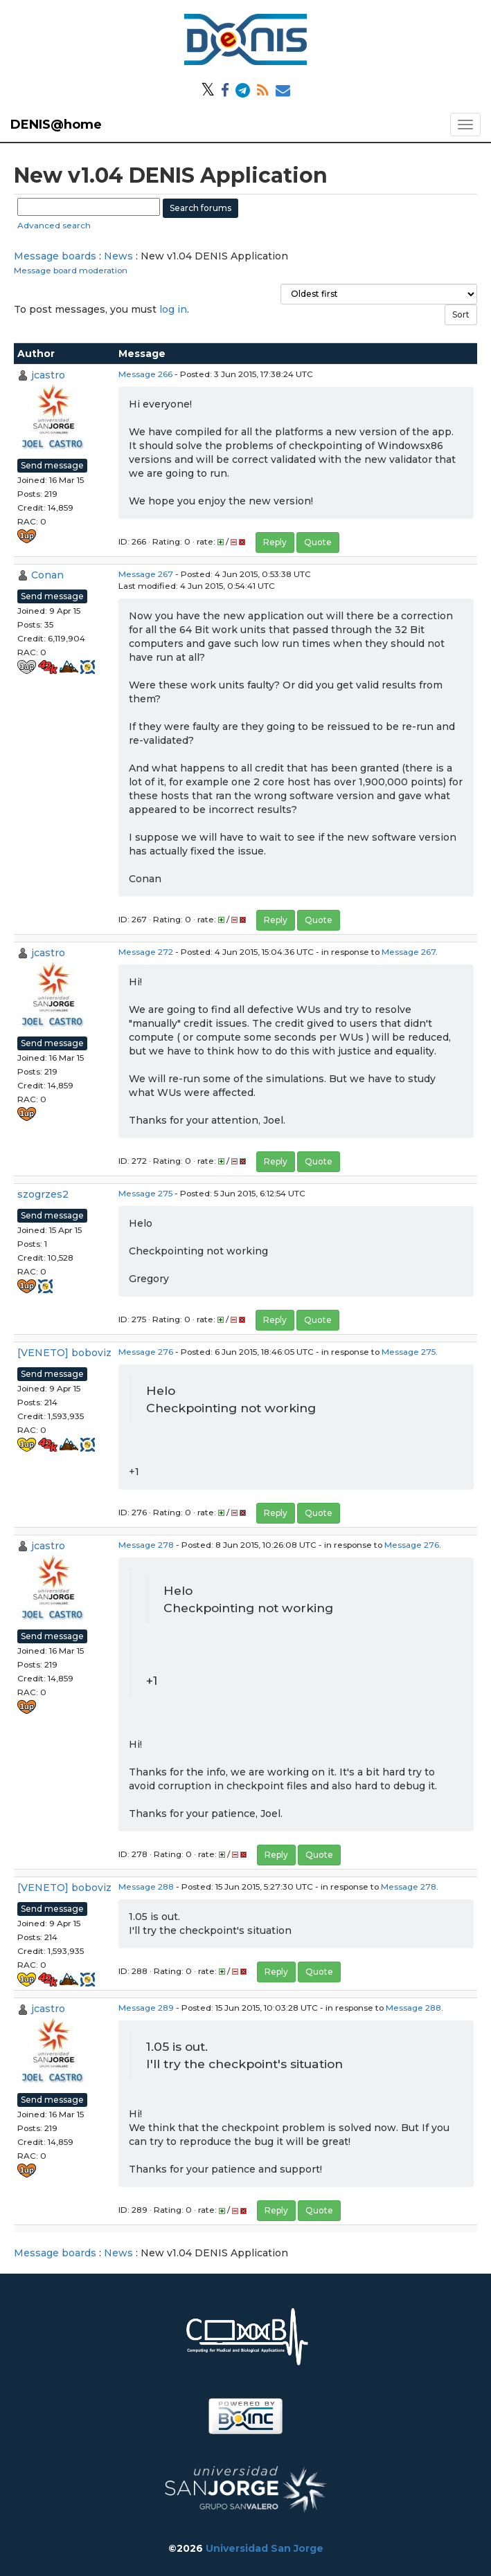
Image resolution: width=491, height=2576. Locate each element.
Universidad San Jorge (264, 2548)
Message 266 (145, 374)
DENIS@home (56, 124)
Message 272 (145, 952)
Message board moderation (70, 270)
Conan (47, 575)
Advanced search (54, 225)
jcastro (48, 375)
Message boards (55, 256)
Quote (318, 542)
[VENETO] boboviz (64, 1352)
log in (173, 309)
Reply (275, 542)
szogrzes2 (43, 1194)
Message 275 (145, 1193)
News (118, 256)
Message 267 (145, 574)
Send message (52, 465)
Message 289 (146, 2007)
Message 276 (145, 1351)
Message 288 (146, 1886)
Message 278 (146, 1545)
